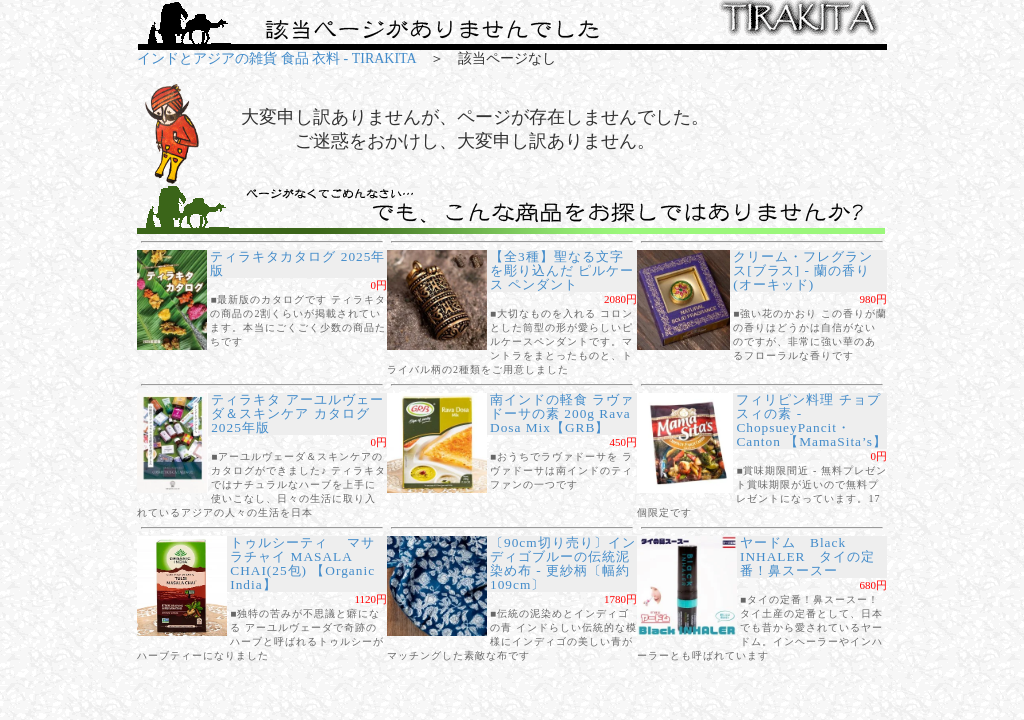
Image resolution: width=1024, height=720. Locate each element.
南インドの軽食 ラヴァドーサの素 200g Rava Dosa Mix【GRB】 (562, 413)
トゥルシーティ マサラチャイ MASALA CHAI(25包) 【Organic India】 (302, 563)
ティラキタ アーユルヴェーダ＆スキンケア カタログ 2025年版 (297, 413)
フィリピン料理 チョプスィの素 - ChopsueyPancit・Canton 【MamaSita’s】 (811, 420)
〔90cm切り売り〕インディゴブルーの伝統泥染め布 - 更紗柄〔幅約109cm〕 (563, 563)
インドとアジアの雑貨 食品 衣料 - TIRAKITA (276, 58)
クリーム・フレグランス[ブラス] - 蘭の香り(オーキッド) (803, 270)
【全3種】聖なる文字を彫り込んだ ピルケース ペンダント (562, 270)
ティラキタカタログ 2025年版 (297, 263)
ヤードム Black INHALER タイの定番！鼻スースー (808, 556)
